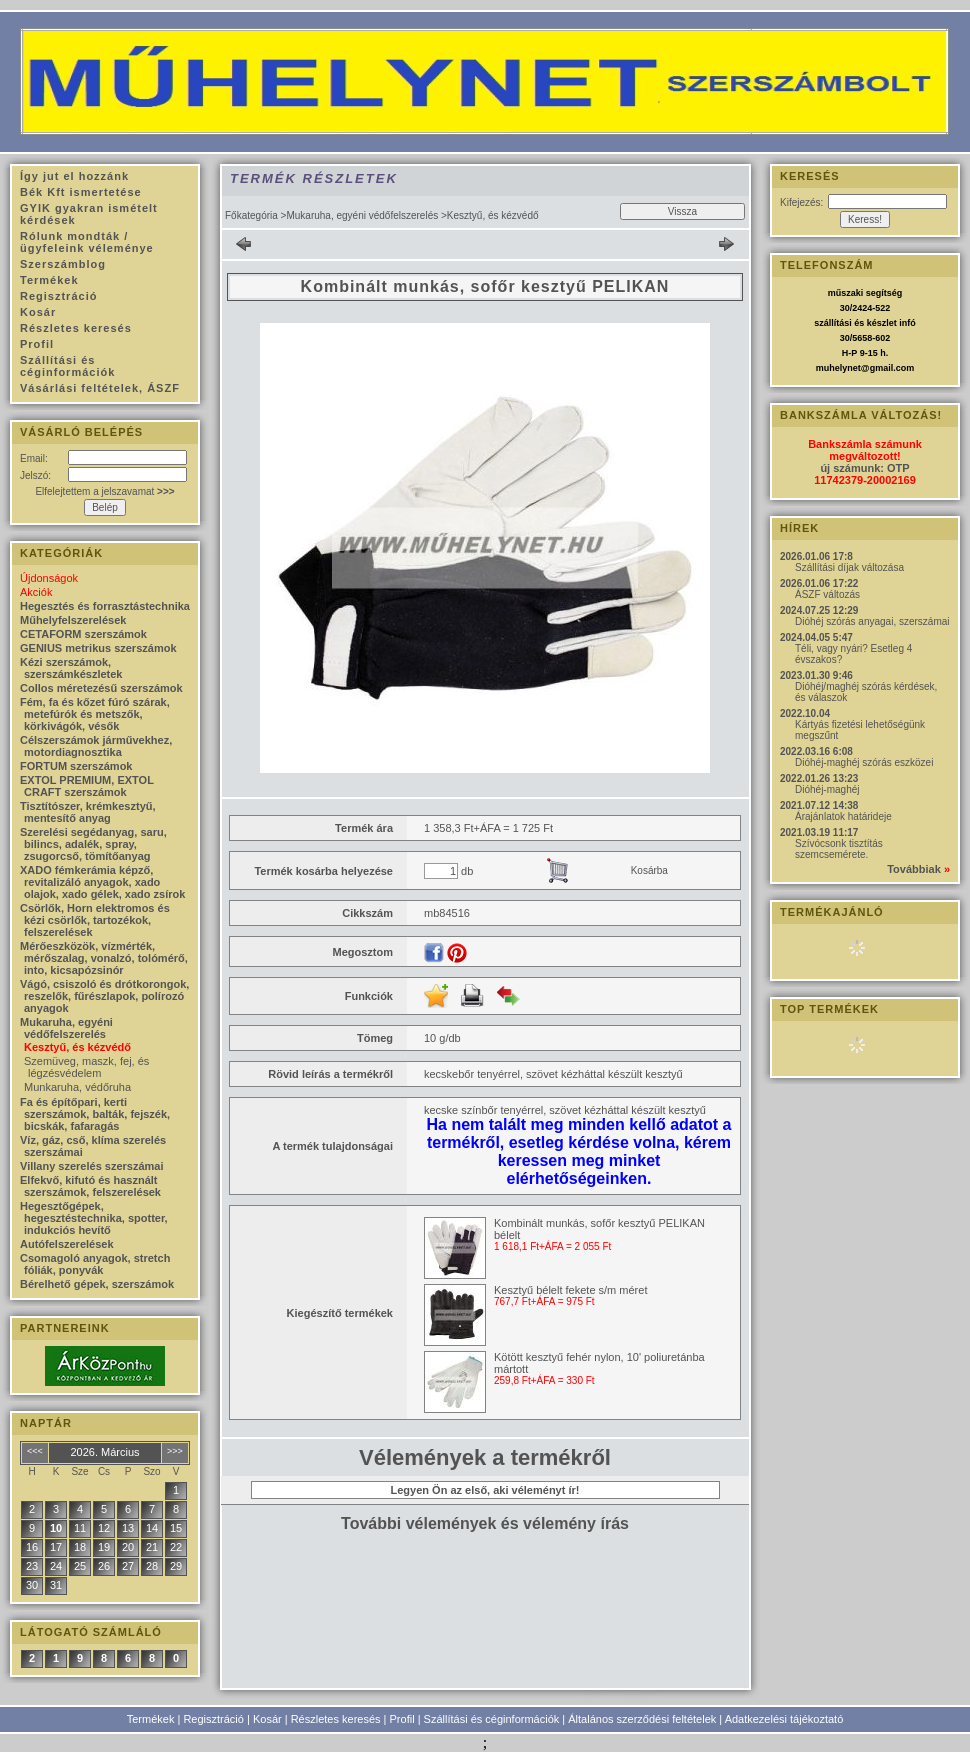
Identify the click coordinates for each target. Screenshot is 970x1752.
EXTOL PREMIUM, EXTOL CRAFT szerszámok (87, 786)
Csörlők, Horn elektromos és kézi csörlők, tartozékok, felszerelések (95, 920)
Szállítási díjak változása (849, 567)
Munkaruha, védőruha (77, 1087)
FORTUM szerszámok (76, 766)
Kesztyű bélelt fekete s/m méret (570, 1290)
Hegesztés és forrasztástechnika (105, 606)
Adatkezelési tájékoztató (784, 1719)
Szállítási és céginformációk (492, 1719)
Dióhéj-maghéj (827, 789)
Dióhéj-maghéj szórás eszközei (864, 762)
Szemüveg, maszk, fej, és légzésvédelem (86, 1067)
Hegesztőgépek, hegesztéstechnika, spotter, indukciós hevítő (94, 1218)
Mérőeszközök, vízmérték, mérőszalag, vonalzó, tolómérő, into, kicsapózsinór (104, 958)
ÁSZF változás (827, 594)
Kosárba (649, 870)
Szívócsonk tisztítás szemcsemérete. (839, 849)
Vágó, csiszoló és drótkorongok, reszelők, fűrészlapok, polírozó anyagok (104, 996)
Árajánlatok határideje (843, 816)
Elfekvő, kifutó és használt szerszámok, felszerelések (90, 1186)
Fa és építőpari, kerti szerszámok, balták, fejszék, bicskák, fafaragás (95, 1114)
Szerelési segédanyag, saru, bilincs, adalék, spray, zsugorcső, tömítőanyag (93, 844)
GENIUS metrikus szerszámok (98, 648)
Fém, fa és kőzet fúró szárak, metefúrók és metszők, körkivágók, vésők (95, 714)
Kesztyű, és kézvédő (77, 1047)
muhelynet (838, 368)
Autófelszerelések (67, 1244)
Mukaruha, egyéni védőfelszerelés (362, 215)
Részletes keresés (336, 1719)
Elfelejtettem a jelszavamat (104, 491)
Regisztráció (213, 1719)
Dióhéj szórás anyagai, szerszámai (872, 621)
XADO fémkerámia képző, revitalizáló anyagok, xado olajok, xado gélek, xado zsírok (102, 882)
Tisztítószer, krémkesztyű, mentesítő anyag (88, 812)
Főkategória (251, 215)
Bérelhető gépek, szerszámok (97, 1284)
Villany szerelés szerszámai (92, 1166)
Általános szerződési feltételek (642, 1719)
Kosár (267, 1719)
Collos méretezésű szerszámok (101, 688)
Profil (402, 1719)
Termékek (151, 1719)
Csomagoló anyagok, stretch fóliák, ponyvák (95, 1264)
